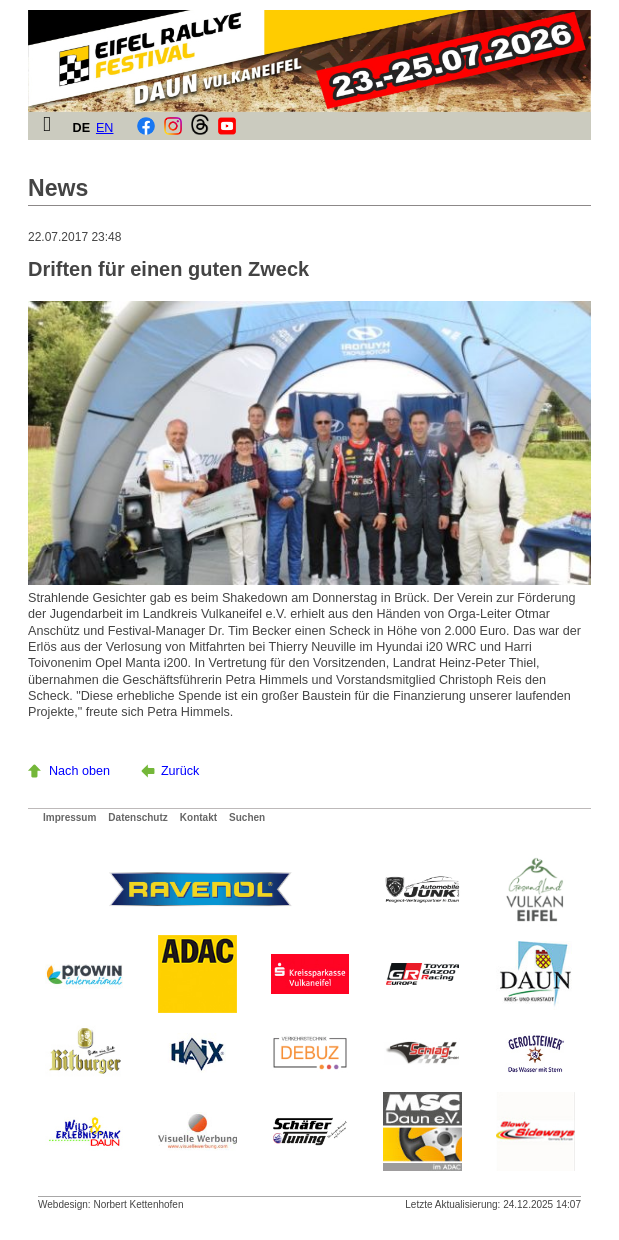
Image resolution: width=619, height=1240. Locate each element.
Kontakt (198, 817)
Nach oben (79, 771)
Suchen (247, 817)
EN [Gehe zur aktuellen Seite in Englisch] (105, 128)
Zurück (180, 771)
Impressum (69, 817)
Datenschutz (137, 817)
